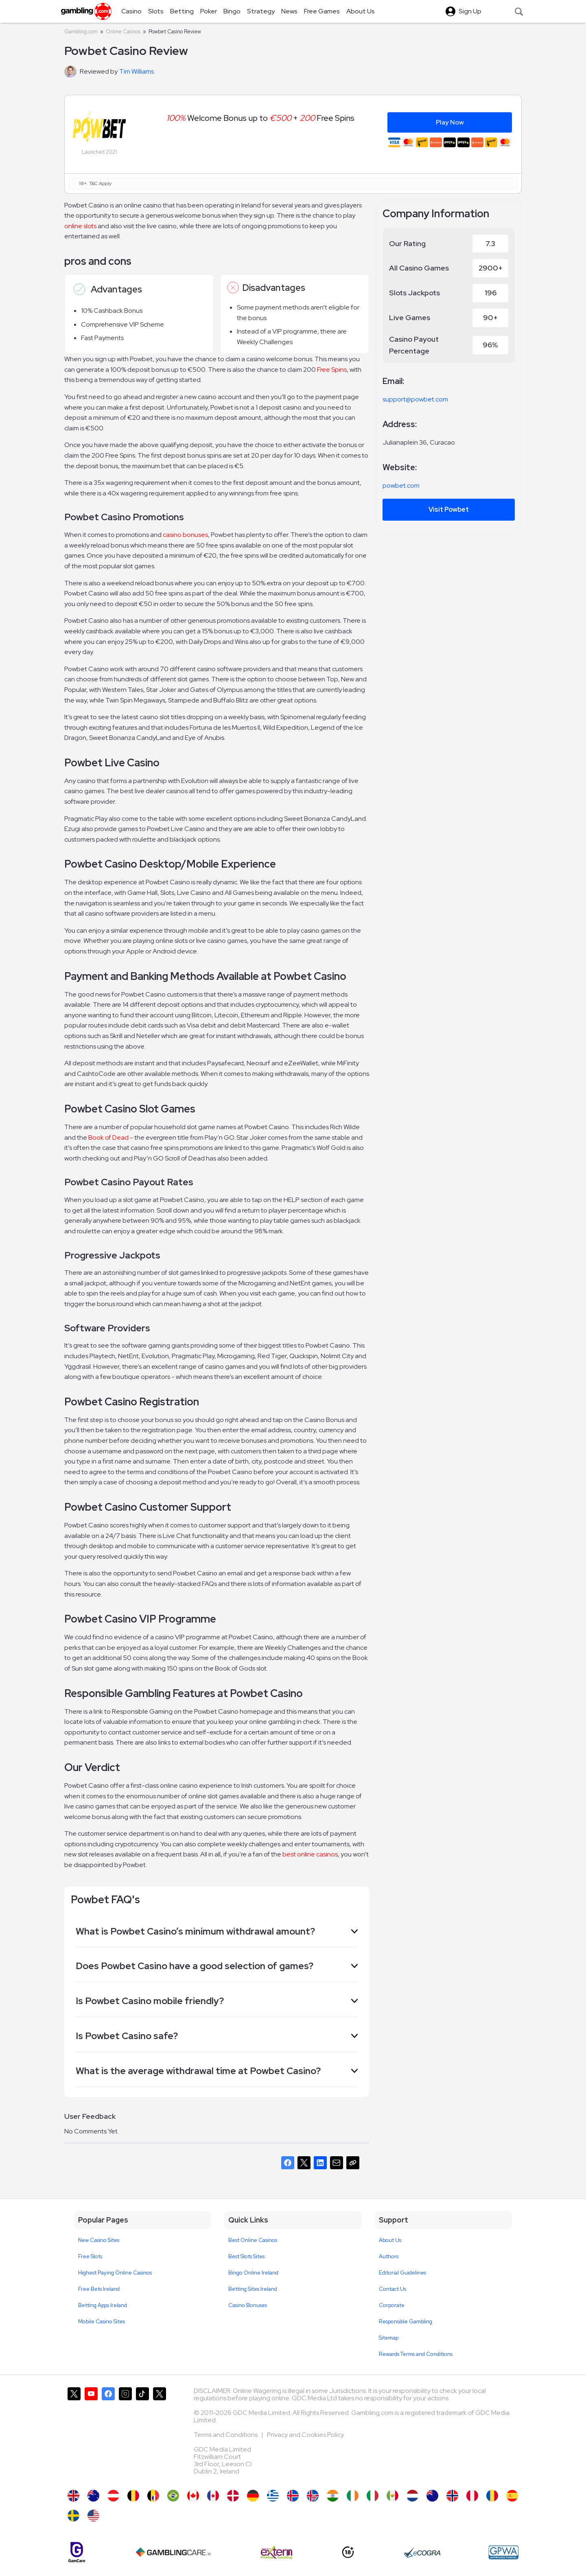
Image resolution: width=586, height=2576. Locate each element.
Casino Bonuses (247, 2305)
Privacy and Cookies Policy (305, 2434)
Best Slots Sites (246, 2256)
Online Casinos (123, 31)
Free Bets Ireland (99, 2289)
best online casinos (310, 1854)
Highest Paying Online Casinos (115, 2272)
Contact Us (392, 2289)
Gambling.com (81, 31)
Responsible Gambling (405, 2321)
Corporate (392, 2305)
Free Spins (332, 369)
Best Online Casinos (252, 2240)
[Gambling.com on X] (74, 2434)
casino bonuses (185, 534)
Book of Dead (108, 1137)
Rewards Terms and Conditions (416, 2354)
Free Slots (90, 2256)
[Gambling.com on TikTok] (142, 2434)
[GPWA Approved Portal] (503, 2552)
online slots (80, 226)
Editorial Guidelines (402, 2272)
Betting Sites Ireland (252, 2289)
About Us (390, 2240)
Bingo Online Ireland (253, 2272)
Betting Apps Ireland (102, 2305)
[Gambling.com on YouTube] (91, 2434)
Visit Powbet (449, 509)
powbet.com (401, 485)
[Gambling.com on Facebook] (108, 2434)
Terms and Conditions (226, 2434)
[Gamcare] (77, 2552)
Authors (388, 2256)
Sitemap (388, 2337)
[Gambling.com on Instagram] (125, 2434)
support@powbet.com (415, 399)
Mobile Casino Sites (101, 2321)
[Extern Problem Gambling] (276, 2552)
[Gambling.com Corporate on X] (159, 2434)
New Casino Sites (98, 2240)
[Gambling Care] (173, 2552)
